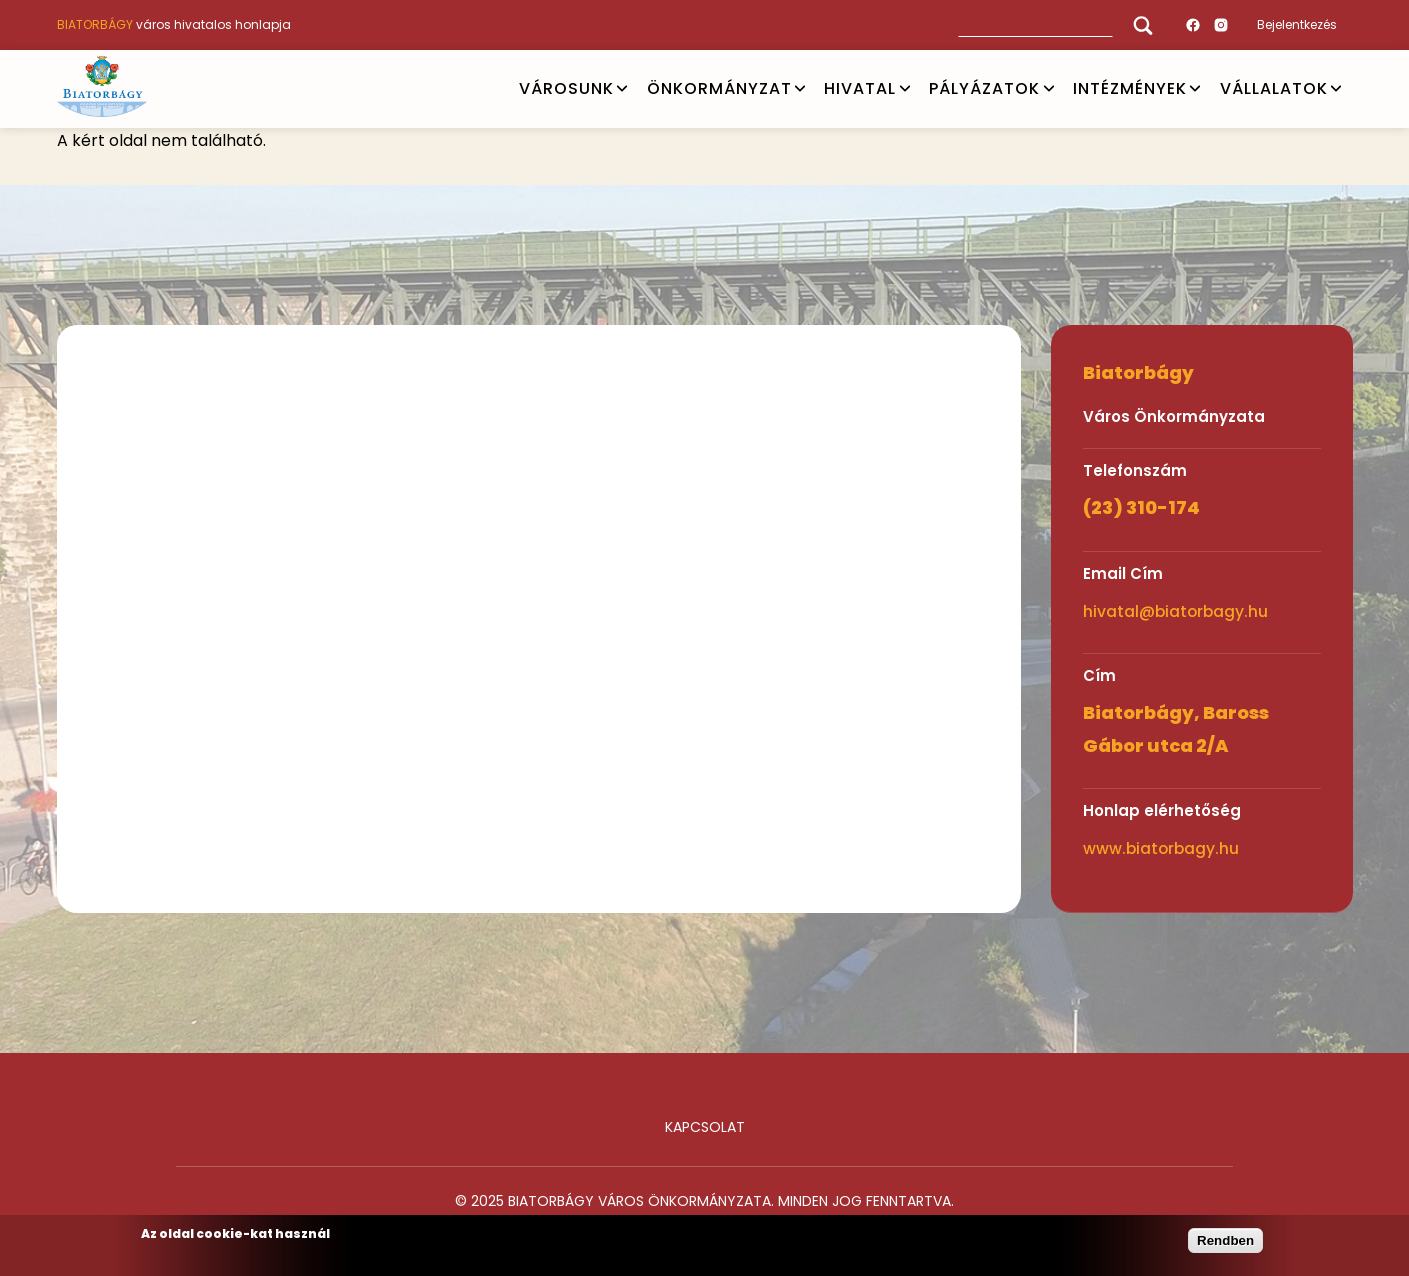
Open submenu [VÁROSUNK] (622, 89)
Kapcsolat (705, 1127)
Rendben (1225, 1240)
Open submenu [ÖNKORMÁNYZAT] (800, 89)
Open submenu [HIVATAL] (905, 89)
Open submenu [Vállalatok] (1336, 89)
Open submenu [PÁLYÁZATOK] (1049, 89)
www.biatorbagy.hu (1161, 848)
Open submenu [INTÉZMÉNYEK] (1195, 89)
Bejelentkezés (1297, 24)
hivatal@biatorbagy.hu (1175, 611)
